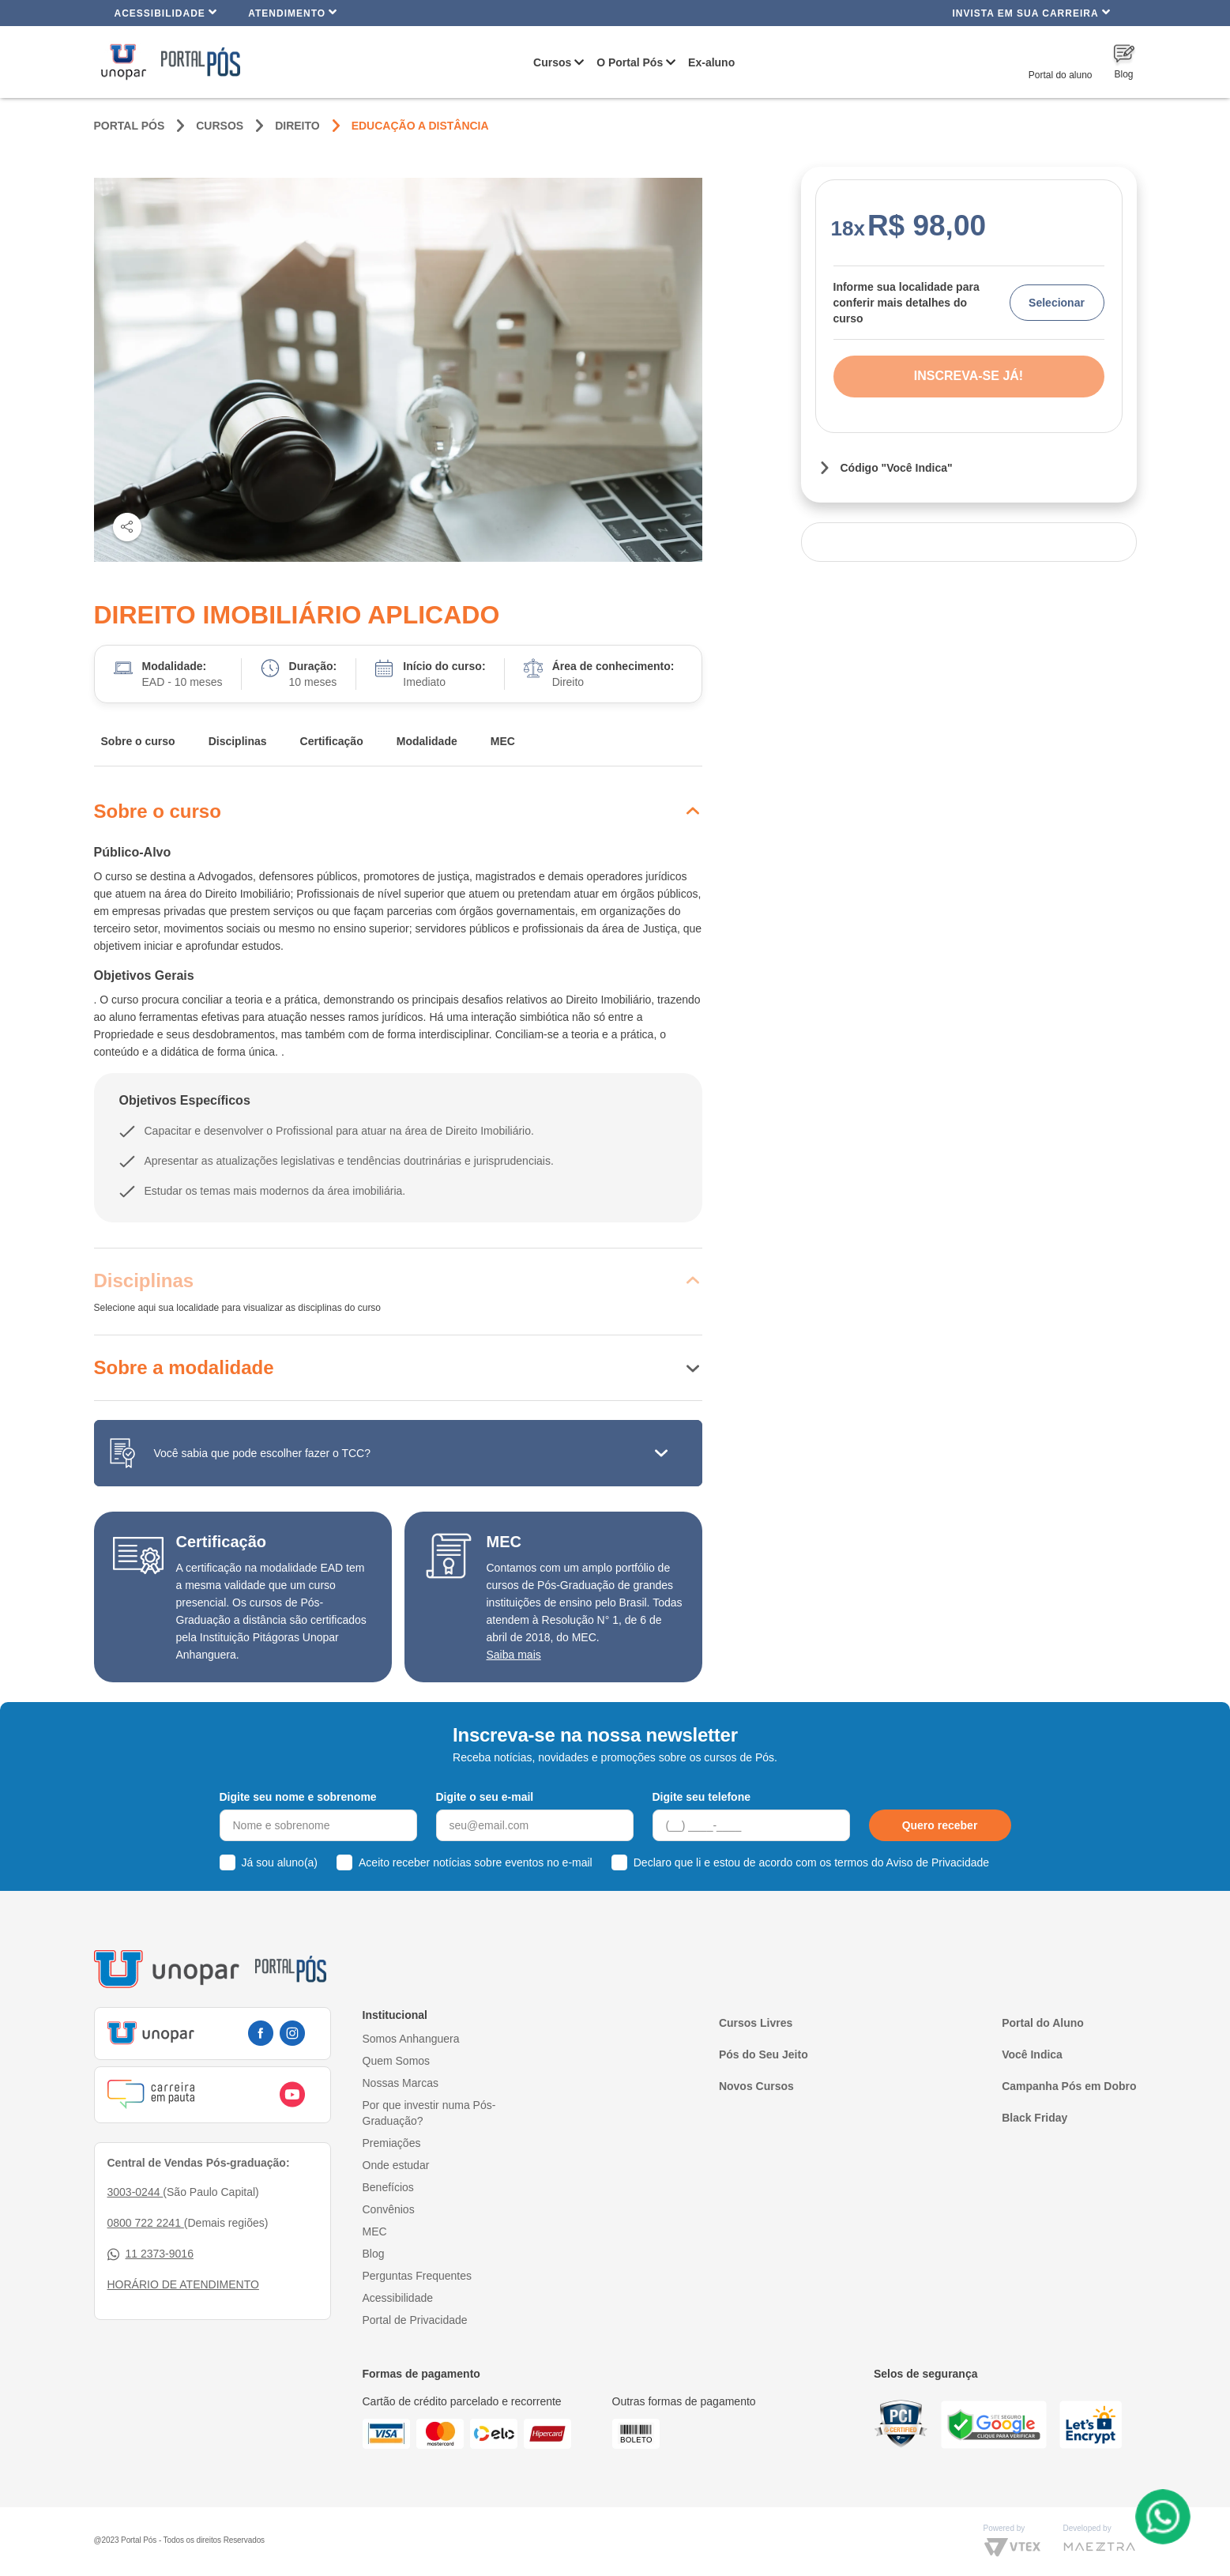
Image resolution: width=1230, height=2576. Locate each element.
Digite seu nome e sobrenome (298, 1797)
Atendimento (292, 12)
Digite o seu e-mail (485, 1797)
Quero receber (940, 1825)
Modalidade (427, 741)
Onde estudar (396, 2165)
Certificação (331, 741)
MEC (503, 741)
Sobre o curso (138, 741)
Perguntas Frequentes (417, 2275)
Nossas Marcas (400, 2083)
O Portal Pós (629, 62)
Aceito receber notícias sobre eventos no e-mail (475, 1862)
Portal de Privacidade (415, 2320)
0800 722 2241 (145, 2222)
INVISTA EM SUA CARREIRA (1031, 12)
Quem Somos (397, 2060)
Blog (374, 2253)
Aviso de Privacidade (937, 1862)
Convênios (389, 2209)
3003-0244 (135, 2192)
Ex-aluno (711, 62)
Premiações (392, 2143)
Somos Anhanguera (411, 2038)
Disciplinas (238, 741)
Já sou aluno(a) (280, 1862)
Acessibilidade (166, 12)
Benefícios (388, 2187)
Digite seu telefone (701, 1797)
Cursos (552, 62)
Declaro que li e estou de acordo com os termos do (811, 1862)
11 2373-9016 (150, 2254)
